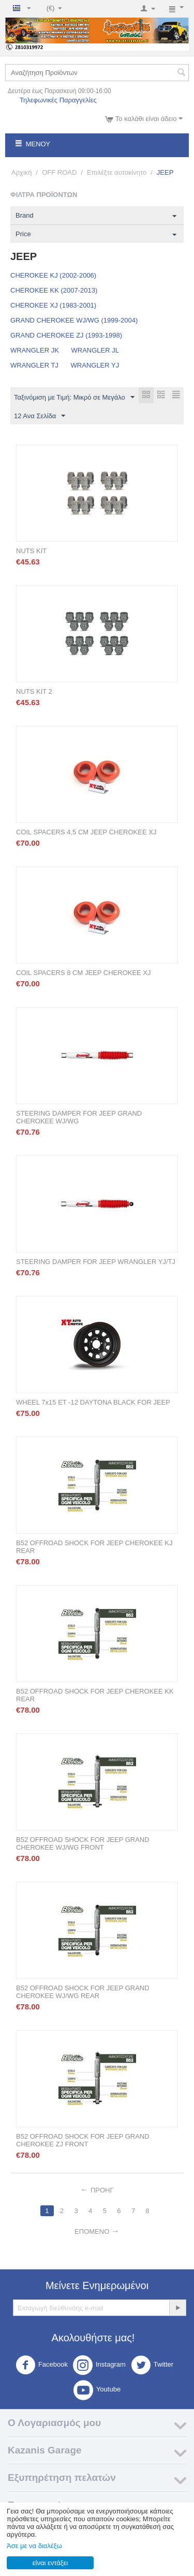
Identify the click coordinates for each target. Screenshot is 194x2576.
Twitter (152, 2365)
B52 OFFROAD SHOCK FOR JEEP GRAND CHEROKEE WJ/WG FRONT (83, 1843)
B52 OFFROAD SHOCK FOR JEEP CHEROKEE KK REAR (95, 1695)
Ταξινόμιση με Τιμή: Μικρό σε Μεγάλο (74, 397)
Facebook (42, 2365)
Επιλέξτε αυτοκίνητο (116, 172)
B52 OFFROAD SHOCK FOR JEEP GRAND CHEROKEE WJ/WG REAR (83, 1992)
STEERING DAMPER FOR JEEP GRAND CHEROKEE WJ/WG (79, 1117)
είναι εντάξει (50, 2563)
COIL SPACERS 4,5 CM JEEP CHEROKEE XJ (86, 832)
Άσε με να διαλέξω (34, 2546)
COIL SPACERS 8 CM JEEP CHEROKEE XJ (83, 973)
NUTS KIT (31, 551)
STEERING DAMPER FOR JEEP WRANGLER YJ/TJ (95, 1262)
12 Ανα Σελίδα (39, 416)
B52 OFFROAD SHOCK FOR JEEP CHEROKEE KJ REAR (94, 1546)
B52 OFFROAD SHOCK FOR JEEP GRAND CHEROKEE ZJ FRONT (83, 2140)
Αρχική (21, 172)
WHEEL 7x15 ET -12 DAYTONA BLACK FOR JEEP (93, 1402)
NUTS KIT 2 (34, 691)
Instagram (99, 2365)
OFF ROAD (59, 172)
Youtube (97, 2390)
